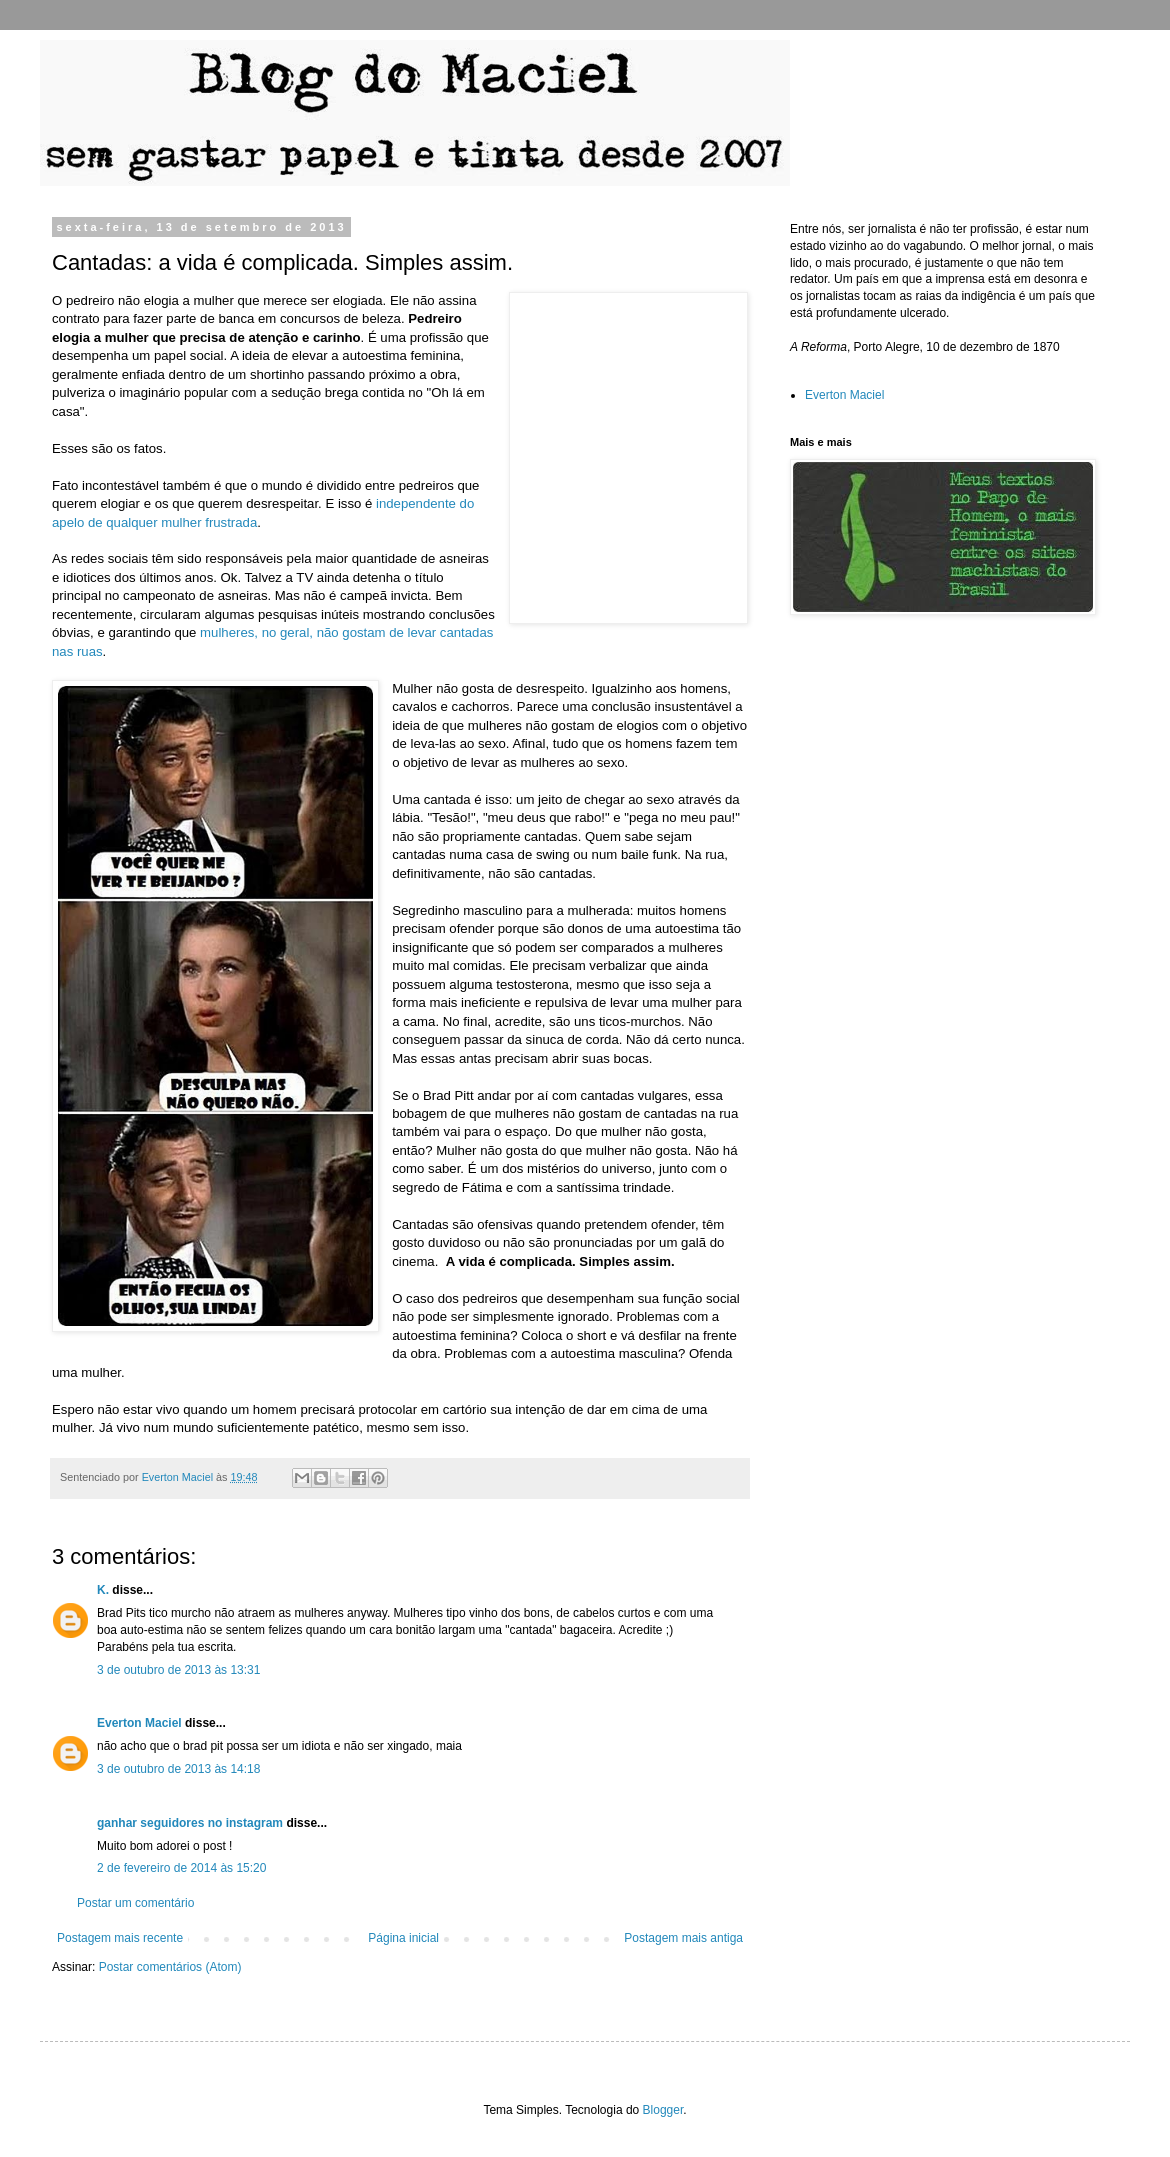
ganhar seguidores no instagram (190, 1823)
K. (103, 1590)
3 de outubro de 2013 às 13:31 (178, 1670)
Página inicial (403, 1938)
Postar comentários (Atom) (170, 1967)
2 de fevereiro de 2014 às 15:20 (181, 1868)
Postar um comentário (135, 1903)
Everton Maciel (139, 1723)
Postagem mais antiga (683, 1938)
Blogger (663, 2110)
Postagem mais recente (120, 1938)
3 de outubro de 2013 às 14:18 (178, 1769)
